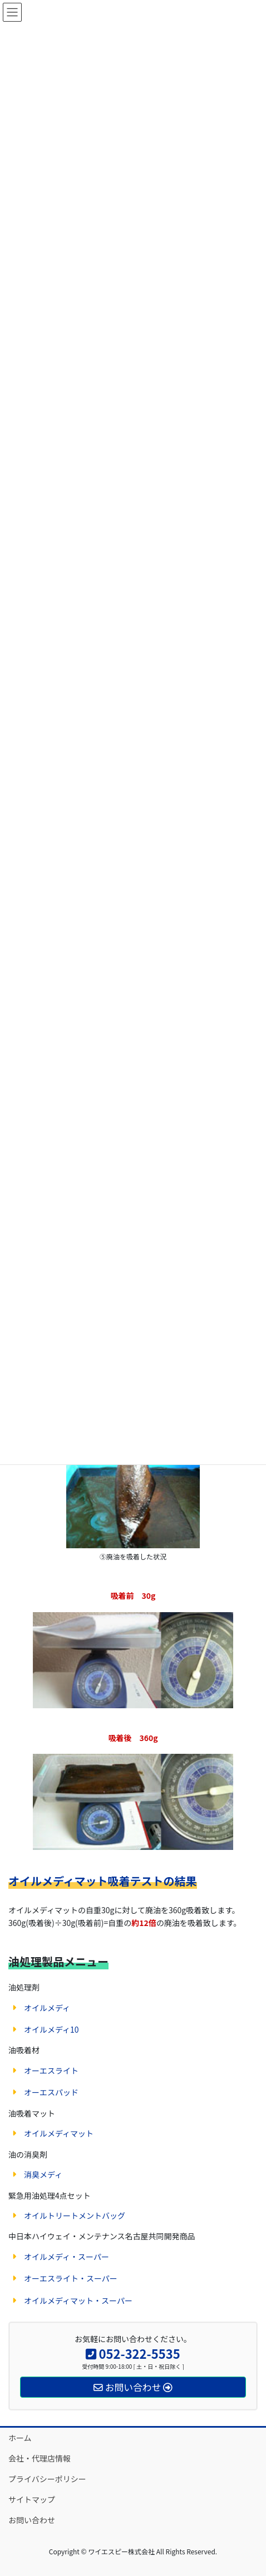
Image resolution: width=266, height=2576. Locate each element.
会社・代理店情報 (39, 2458)
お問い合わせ (31, 2519)
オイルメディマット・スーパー (78, 2300)
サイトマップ (31, 2499)
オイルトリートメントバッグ (74, 2215)
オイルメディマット (58, 2133)
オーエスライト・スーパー (70, 2278)
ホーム (20, 2437)
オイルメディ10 (51, 2029)
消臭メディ (43, 2174)
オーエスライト (51, 2070)
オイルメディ (47, 2007)
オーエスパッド (51, 2092)
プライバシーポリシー (47, 2478)
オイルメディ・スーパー (66, 2256)
